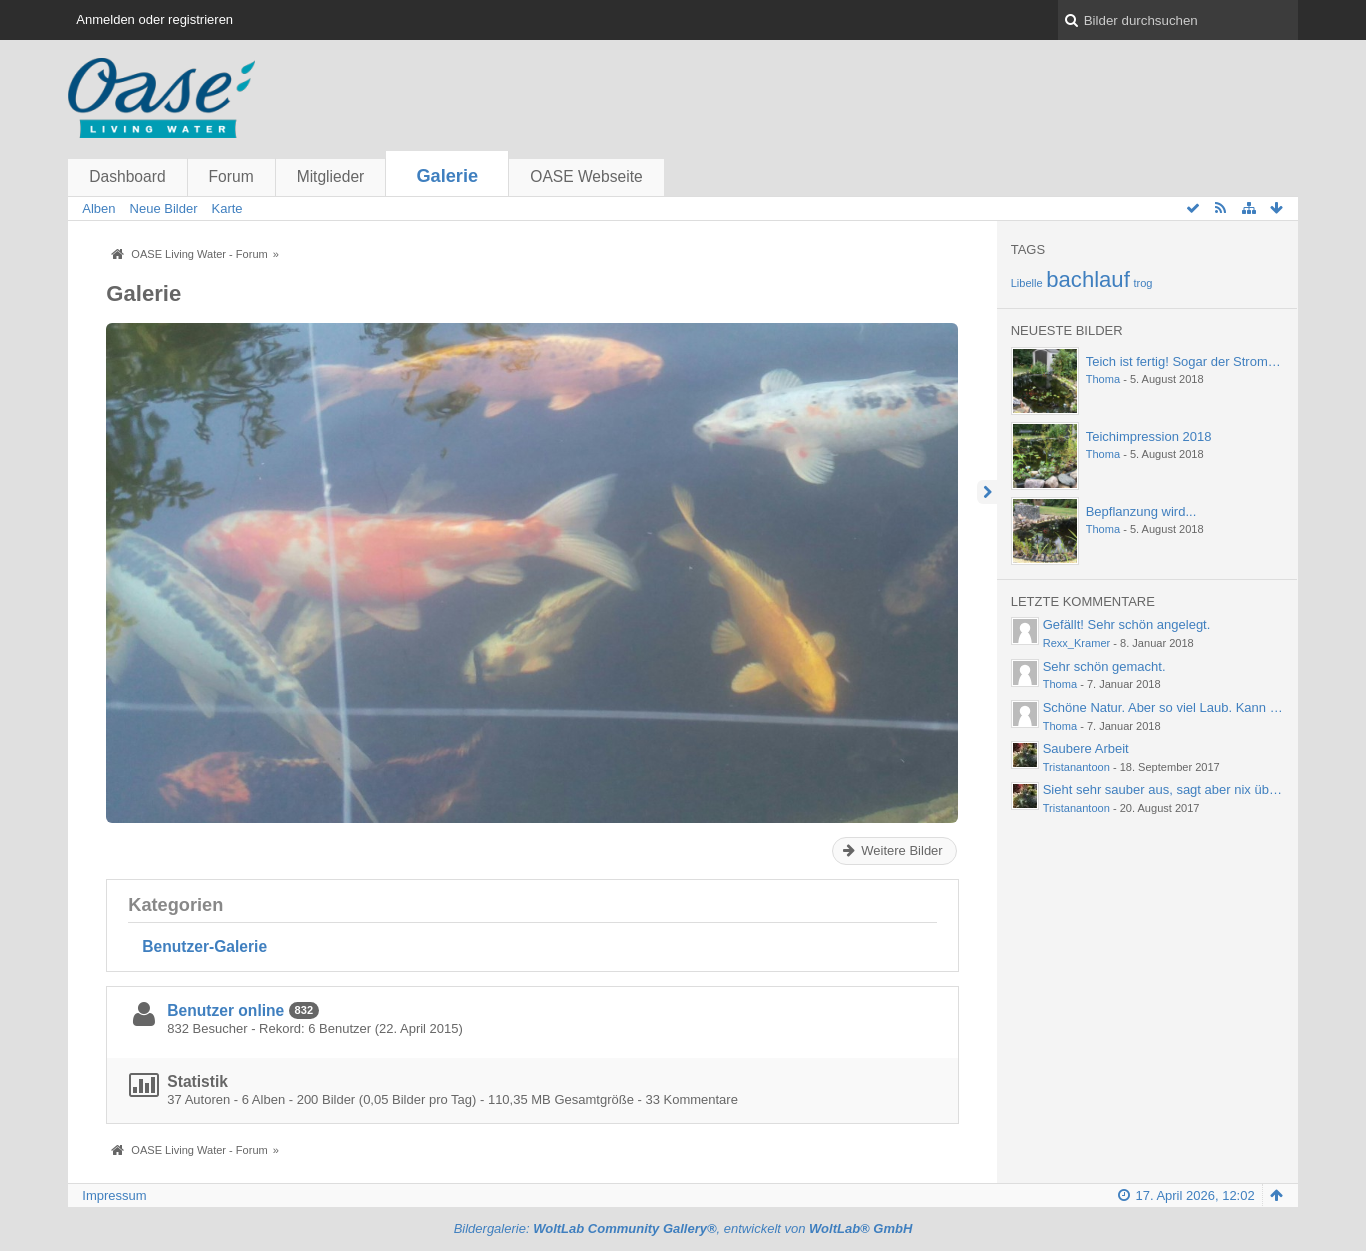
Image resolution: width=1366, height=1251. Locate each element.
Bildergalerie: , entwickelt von (683, 1228)
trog (1142, 283)
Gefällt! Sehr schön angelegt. (1127, 624)
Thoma (1103, 379)
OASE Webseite (586, 176)
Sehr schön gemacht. (1104, 666)
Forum (231, 176)
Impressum (114, 1195)
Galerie (447, 176)
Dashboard (127, 176)
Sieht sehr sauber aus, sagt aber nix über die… (1179, 789)
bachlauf (1088, 279)
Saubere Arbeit (1086, 748)
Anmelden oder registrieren (154, 19)
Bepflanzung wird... (1141, 511)
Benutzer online (225, 1010)
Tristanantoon (1076, 767)
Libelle (1027, 283)
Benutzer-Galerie (204, 946)
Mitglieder (331, 176)
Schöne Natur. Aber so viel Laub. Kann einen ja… (1185, 707)
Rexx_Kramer (1077, 643)
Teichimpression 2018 (1149, 436)
